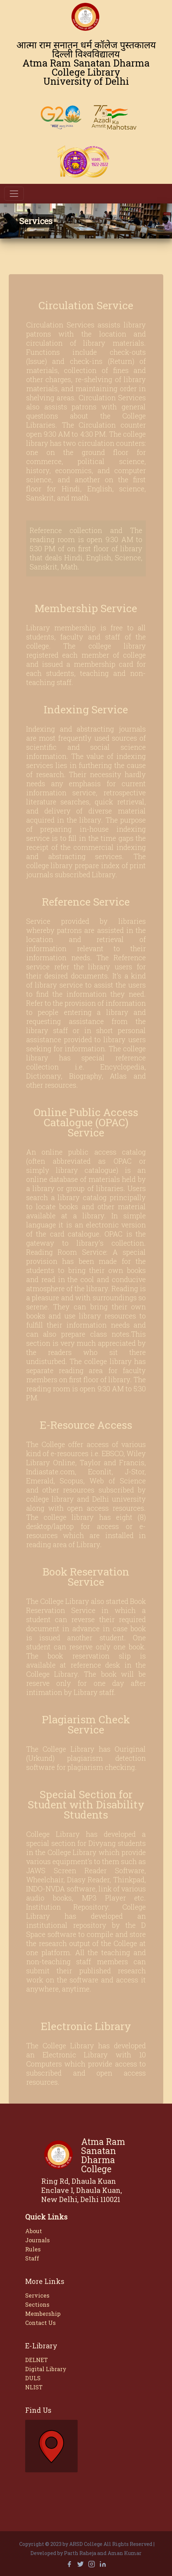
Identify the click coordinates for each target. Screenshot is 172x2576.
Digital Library (45, 2369)
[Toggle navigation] (14, 194)
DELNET (36, 2359)
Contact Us (40, 2322)
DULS (33, 2378)
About (33, 2231)
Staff (32, 2258)
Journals (37, 2240)
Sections (37, 2304)
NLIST (34, 2387)
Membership (42, 2313)
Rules (33, 2249)
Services (37, 2295)
